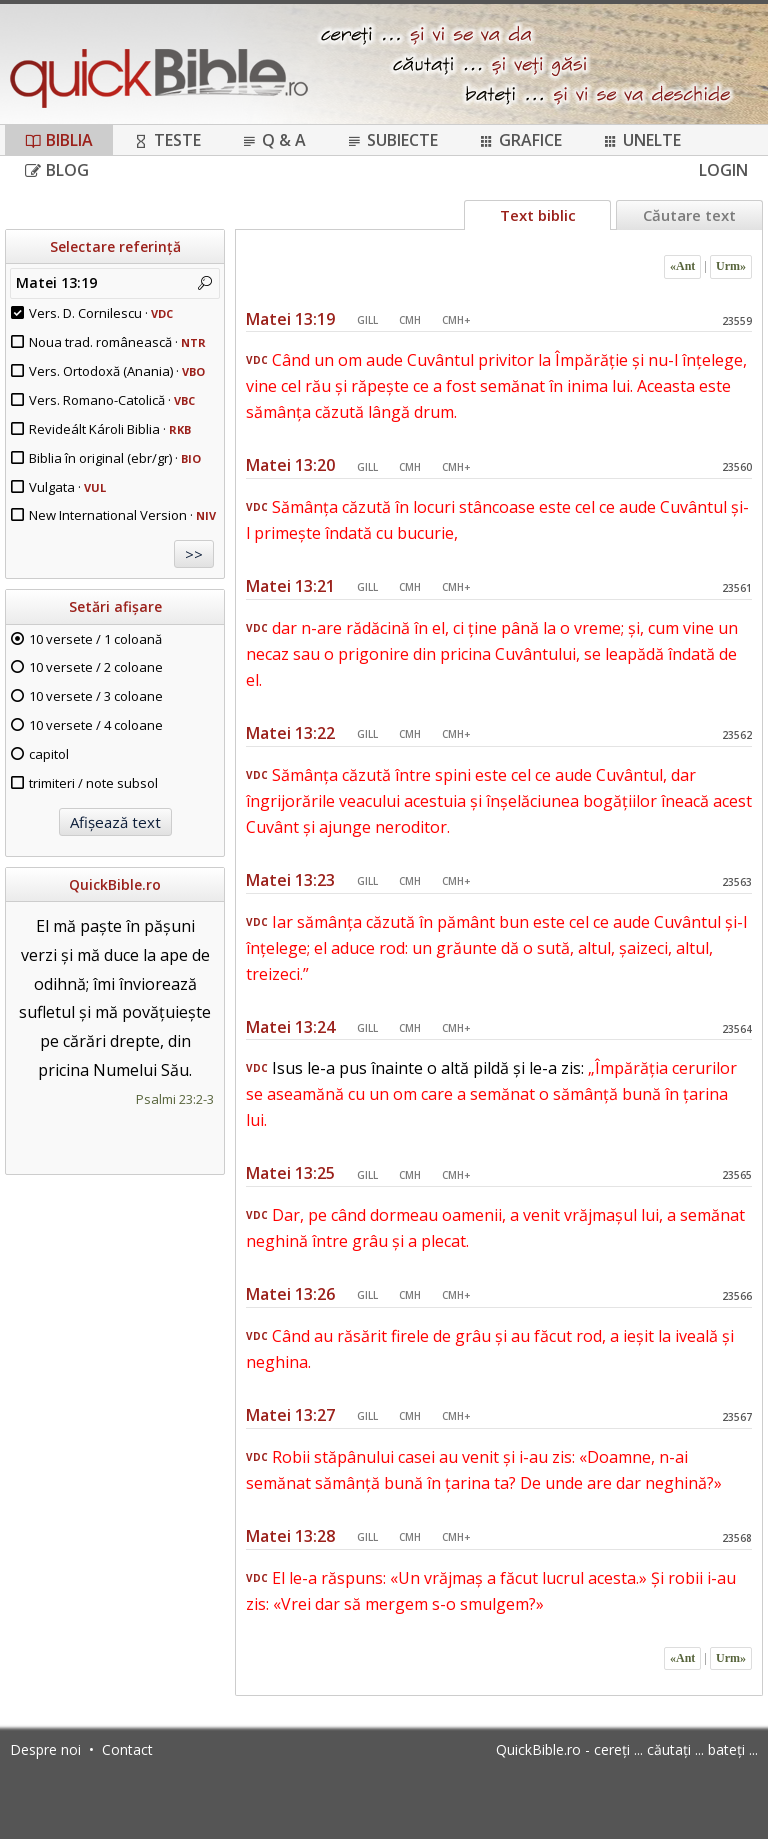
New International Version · (122, 515)
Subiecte (392, 140)
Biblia (59, 140)
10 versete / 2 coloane (96, 667)
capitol (49, 754)
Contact (127, 1749)
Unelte (641, 140)
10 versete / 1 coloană (95, 639)
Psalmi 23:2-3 (175, 1099)
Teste (167, 140)
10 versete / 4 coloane (96, 725)
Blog (57, 170)
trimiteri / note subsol (93, 783)
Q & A (273, 140)
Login (723, 170)
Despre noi (45, 1749)
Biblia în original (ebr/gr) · (115, 458)
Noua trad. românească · (117, 342)
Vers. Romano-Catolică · (112, 400)
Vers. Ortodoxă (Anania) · (117, 371)
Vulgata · (67, 487)
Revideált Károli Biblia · (110, 429)
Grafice (520, 140)
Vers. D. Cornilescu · (101, 313)
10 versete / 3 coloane (96, 696)
